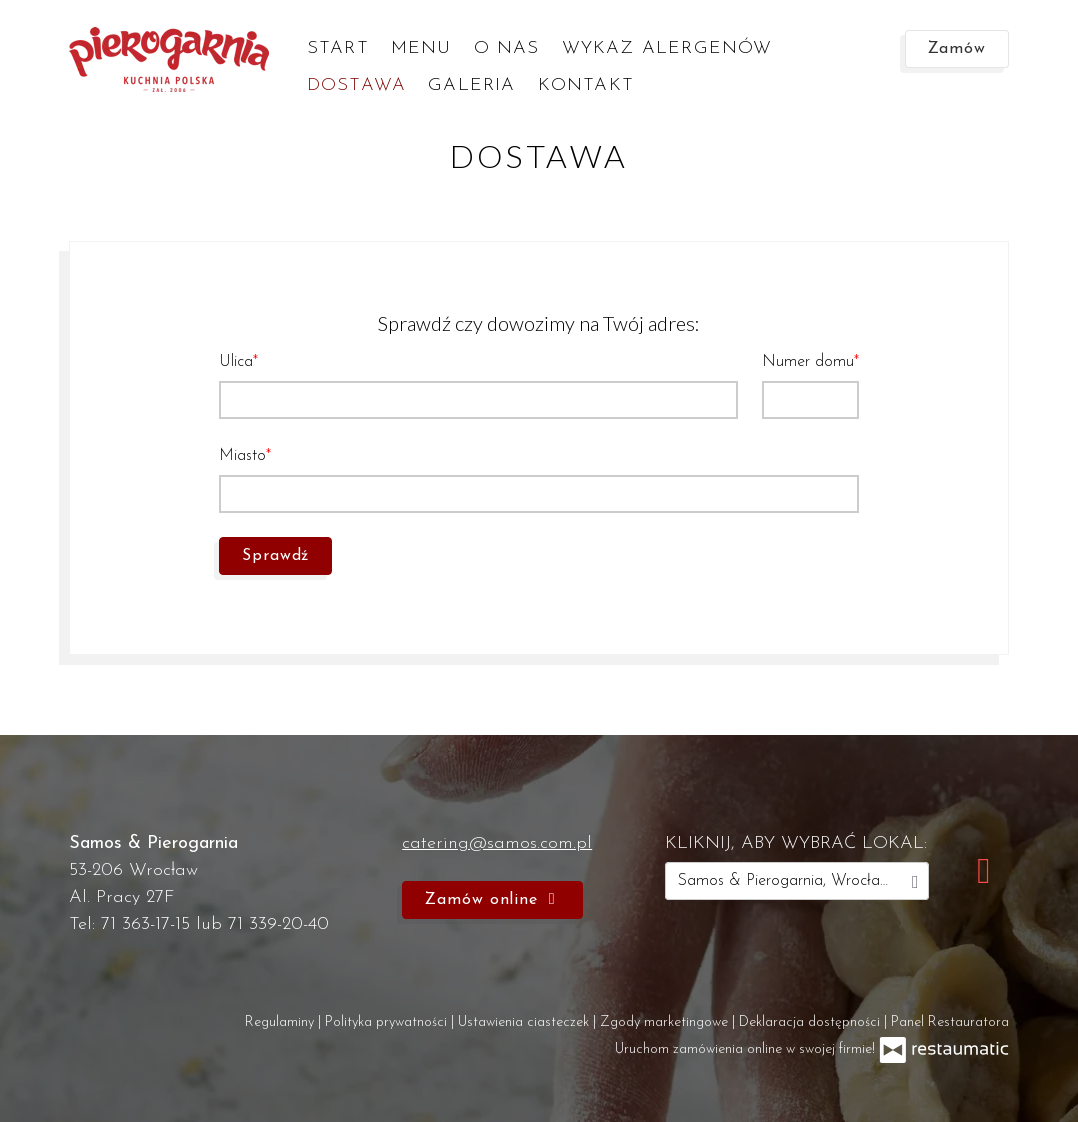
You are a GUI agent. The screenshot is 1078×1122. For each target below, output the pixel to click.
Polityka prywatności (388, 1022)
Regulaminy (281, 1022)
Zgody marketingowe (666, 1022)
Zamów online (492, 900)
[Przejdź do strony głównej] (169, 59)
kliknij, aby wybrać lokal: (796, 843)
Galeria (471, 85)
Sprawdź (275, 556)
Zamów (957, 49)
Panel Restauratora (950, 1022)
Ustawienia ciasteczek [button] (525, 1022)
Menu (421, 48)
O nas (507, 48)
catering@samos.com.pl (497, 843)
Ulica (236, 362)
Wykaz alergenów (667, 48)
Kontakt (586, 85)
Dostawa (356, 85)
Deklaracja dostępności (811, 1022)
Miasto (242, 456)
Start (338, 48)
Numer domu (808, 362)
